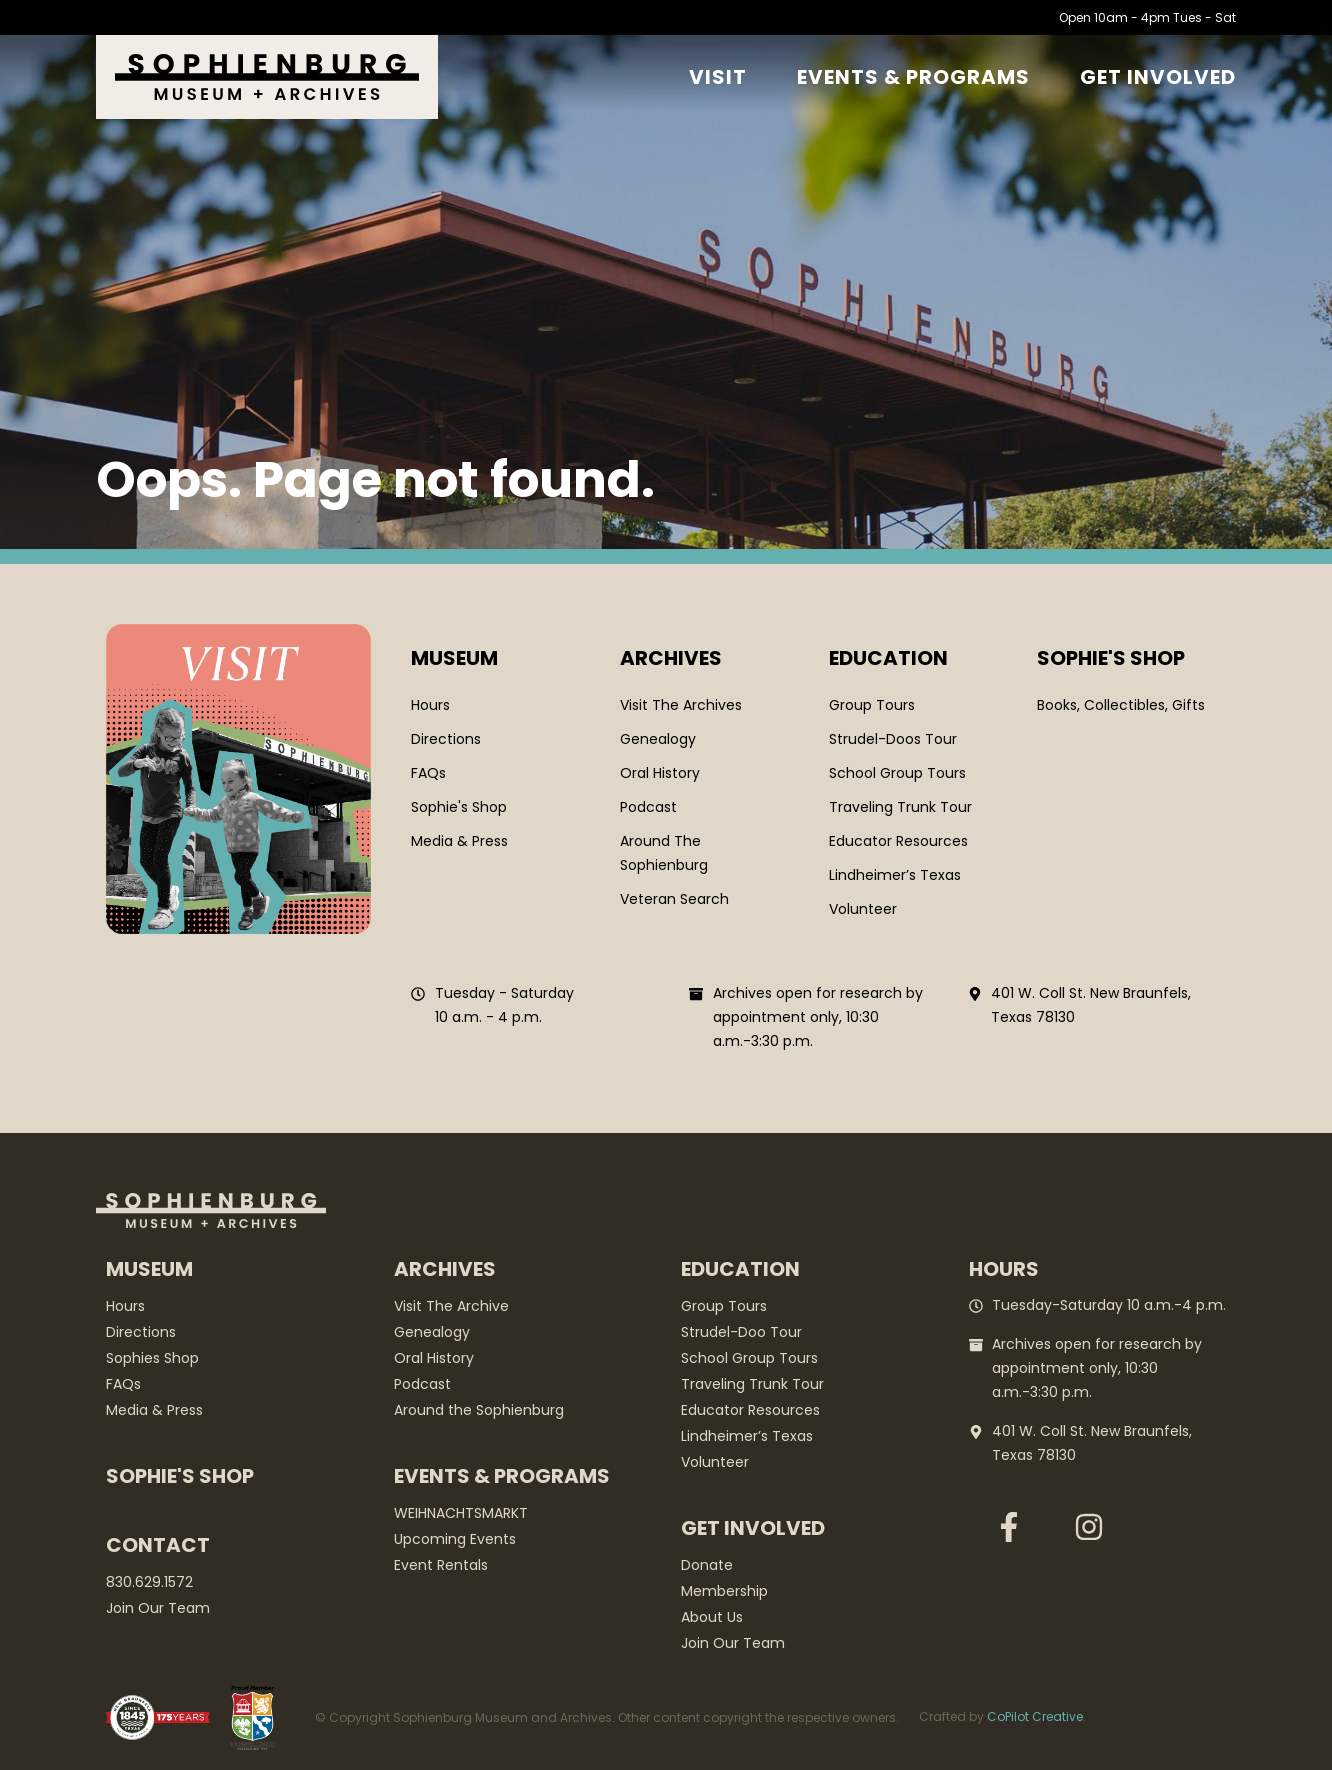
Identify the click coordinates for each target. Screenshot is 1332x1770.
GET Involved (1158, 77)
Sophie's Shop (180, 1476)
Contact (158, 1545)
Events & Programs (913, 77)
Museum (454, 658)
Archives (671, 658)
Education (888, 658)
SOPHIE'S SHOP (1111, 658)
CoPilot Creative (1035, 1716)
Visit (718, 77)
